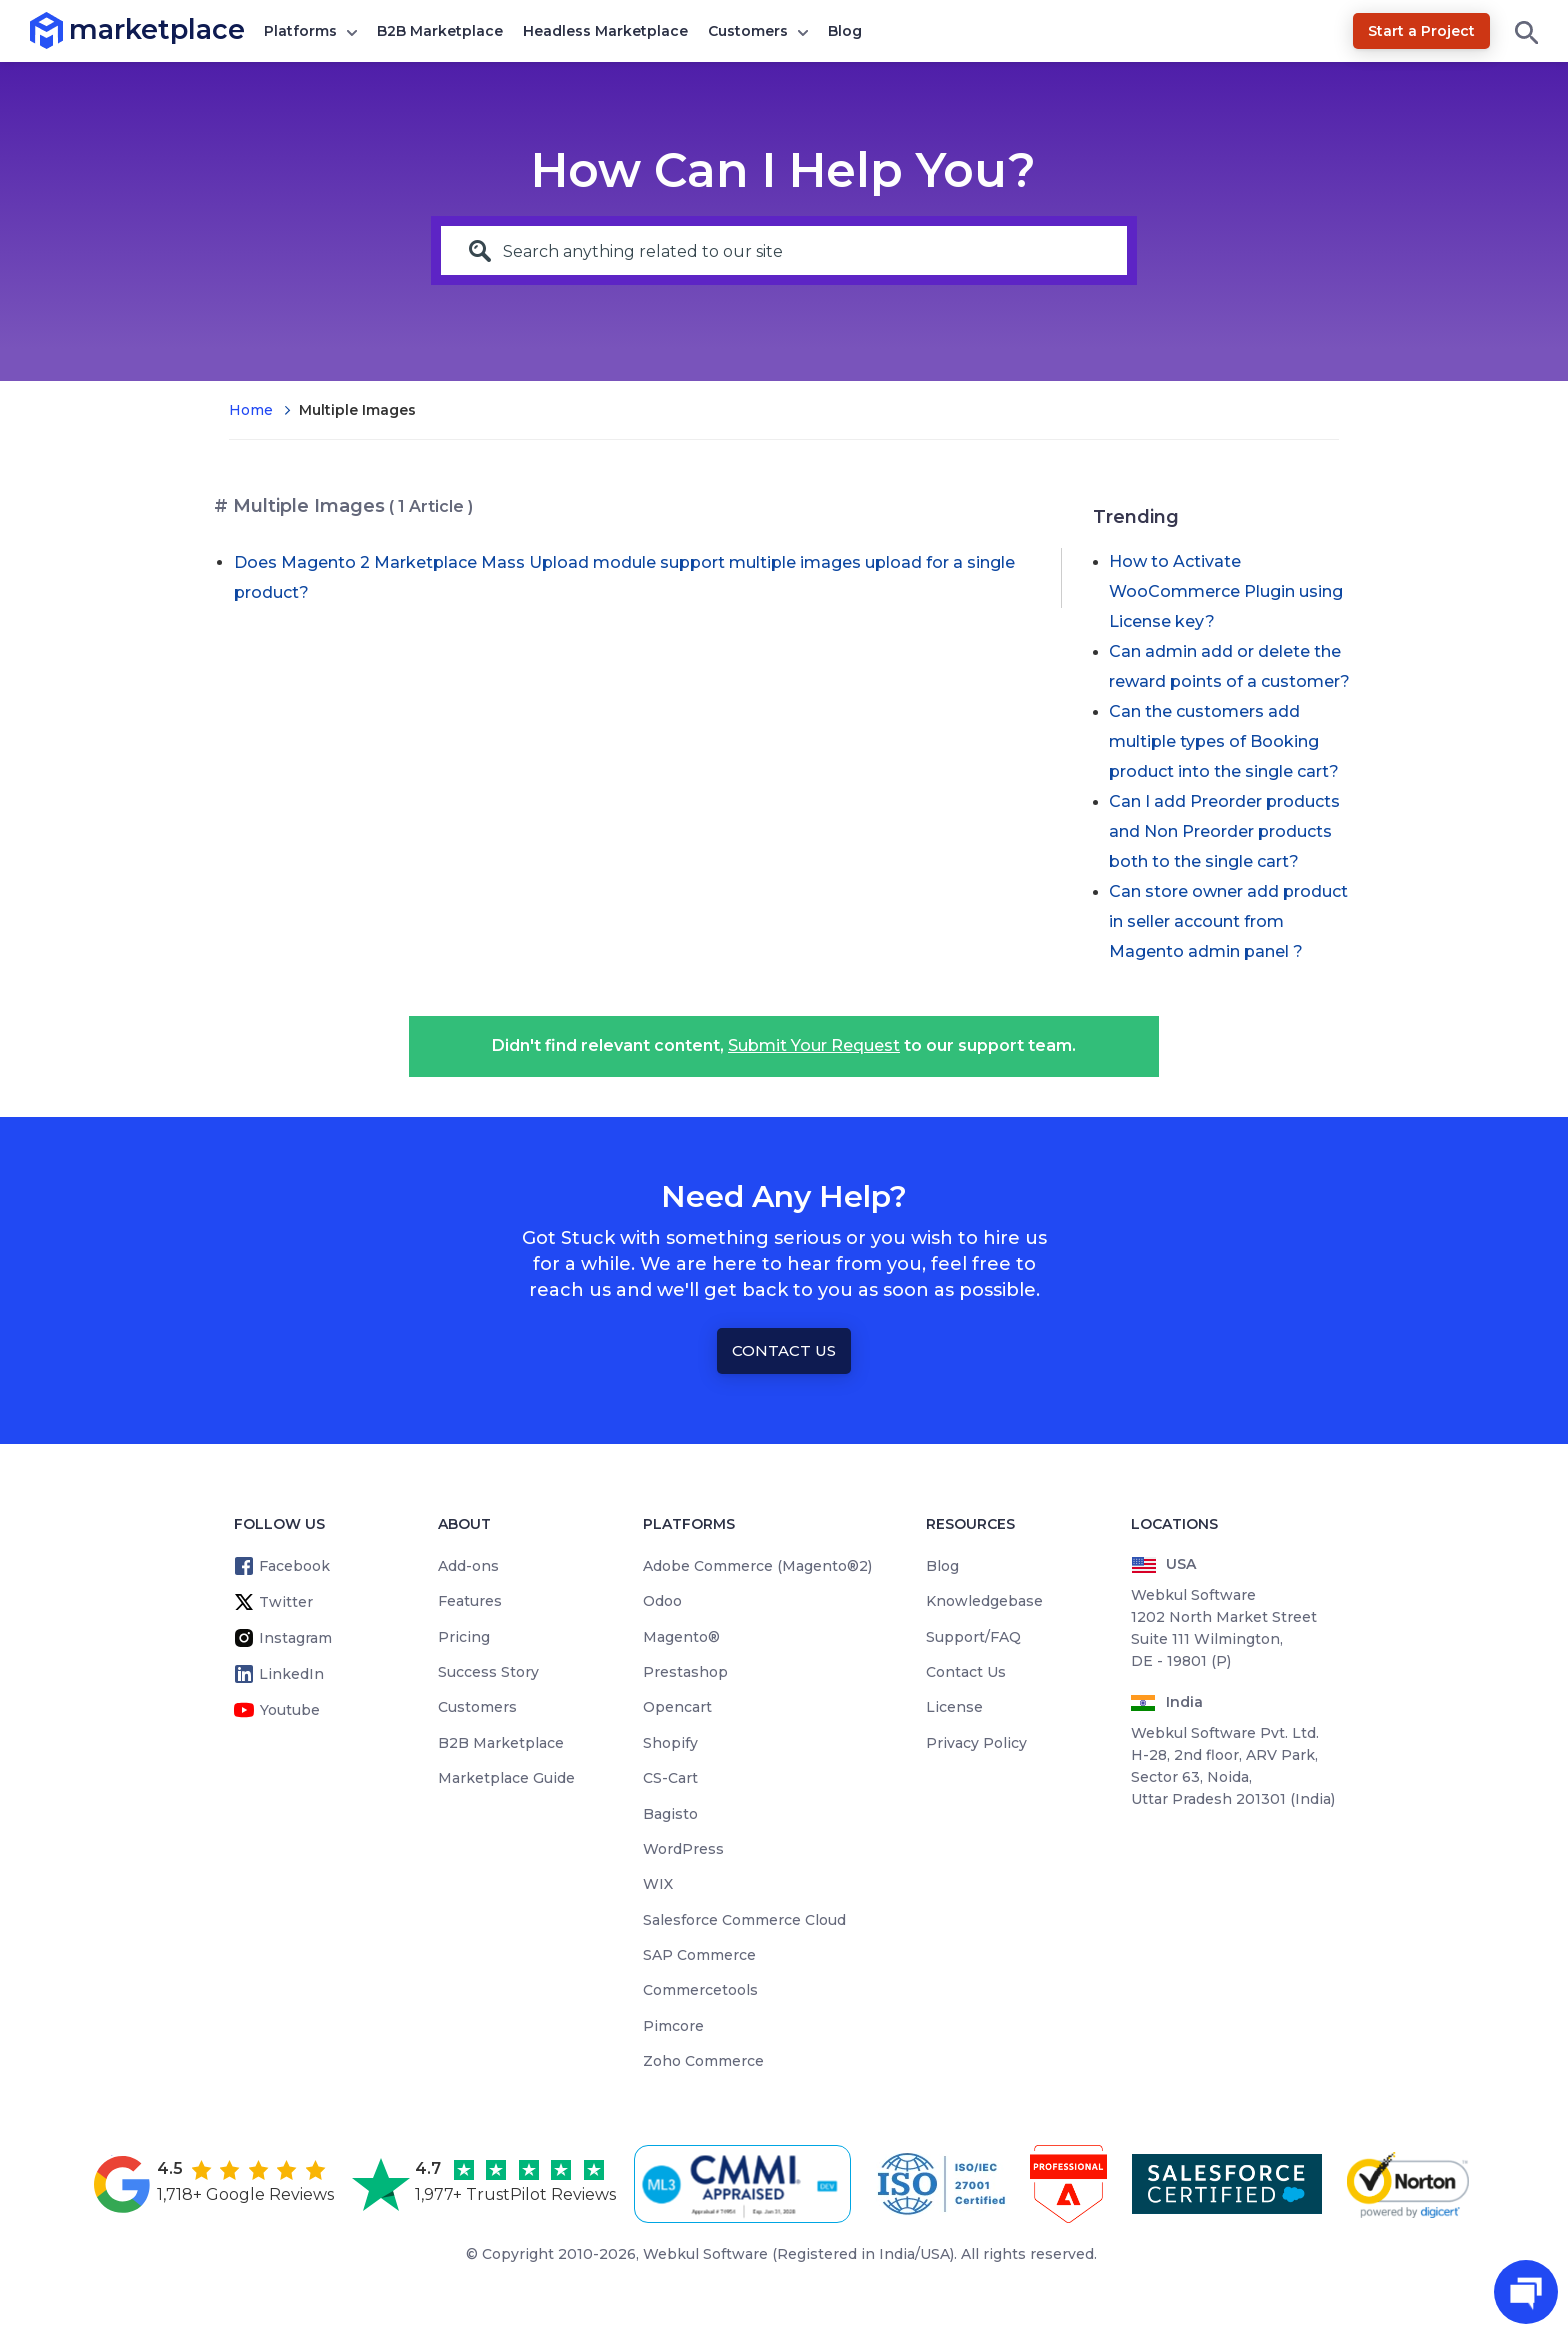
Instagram (295, 1638)
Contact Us (784, 1350)
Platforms (300, 31)
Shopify (670, 1743)
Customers (748, 31)
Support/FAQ (973, 1637)
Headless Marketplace (605, 31)
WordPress (683, 1849)
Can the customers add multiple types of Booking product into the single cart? (1224, 741)
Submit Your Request (814, 1045)
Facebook (294, 1566)
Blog (845, 31)
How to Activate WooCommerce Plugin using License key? (1226, 591)
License (954, 1707)
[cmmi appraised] (746, 2184)
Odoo (662, 1601)
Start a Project (1421, 31)
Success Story (488, 1672)
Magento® (681, 1637)
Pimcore (673, 2026)
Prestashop (685, 1672)
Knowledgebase (984, 1601)
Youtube (290, 1710)
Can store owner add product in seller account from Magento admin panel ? (1228, 921)
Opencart (677, 1707)
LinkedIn (291, 1674)
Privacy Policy (976, 1743)
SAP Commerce (699, 1955)
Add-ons (468, 1566)
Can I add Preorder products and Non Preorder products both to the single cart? (1224, 831)
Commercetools (700, 1990)
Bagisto (670, 1814)
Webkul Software (705, 2254)
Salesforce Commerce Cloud (744, 1920)
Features (470, 1601)
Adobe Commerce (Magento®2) (757, 1566)
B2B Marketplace (440, 31)
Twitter (286, 1602)
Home (251, 410)
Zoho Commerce (703, 2061)
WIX (658, 1884)
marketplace (69, 29)
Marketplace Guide (506, 1778)
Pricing (464, 1637)
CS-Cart (670, 1778)
